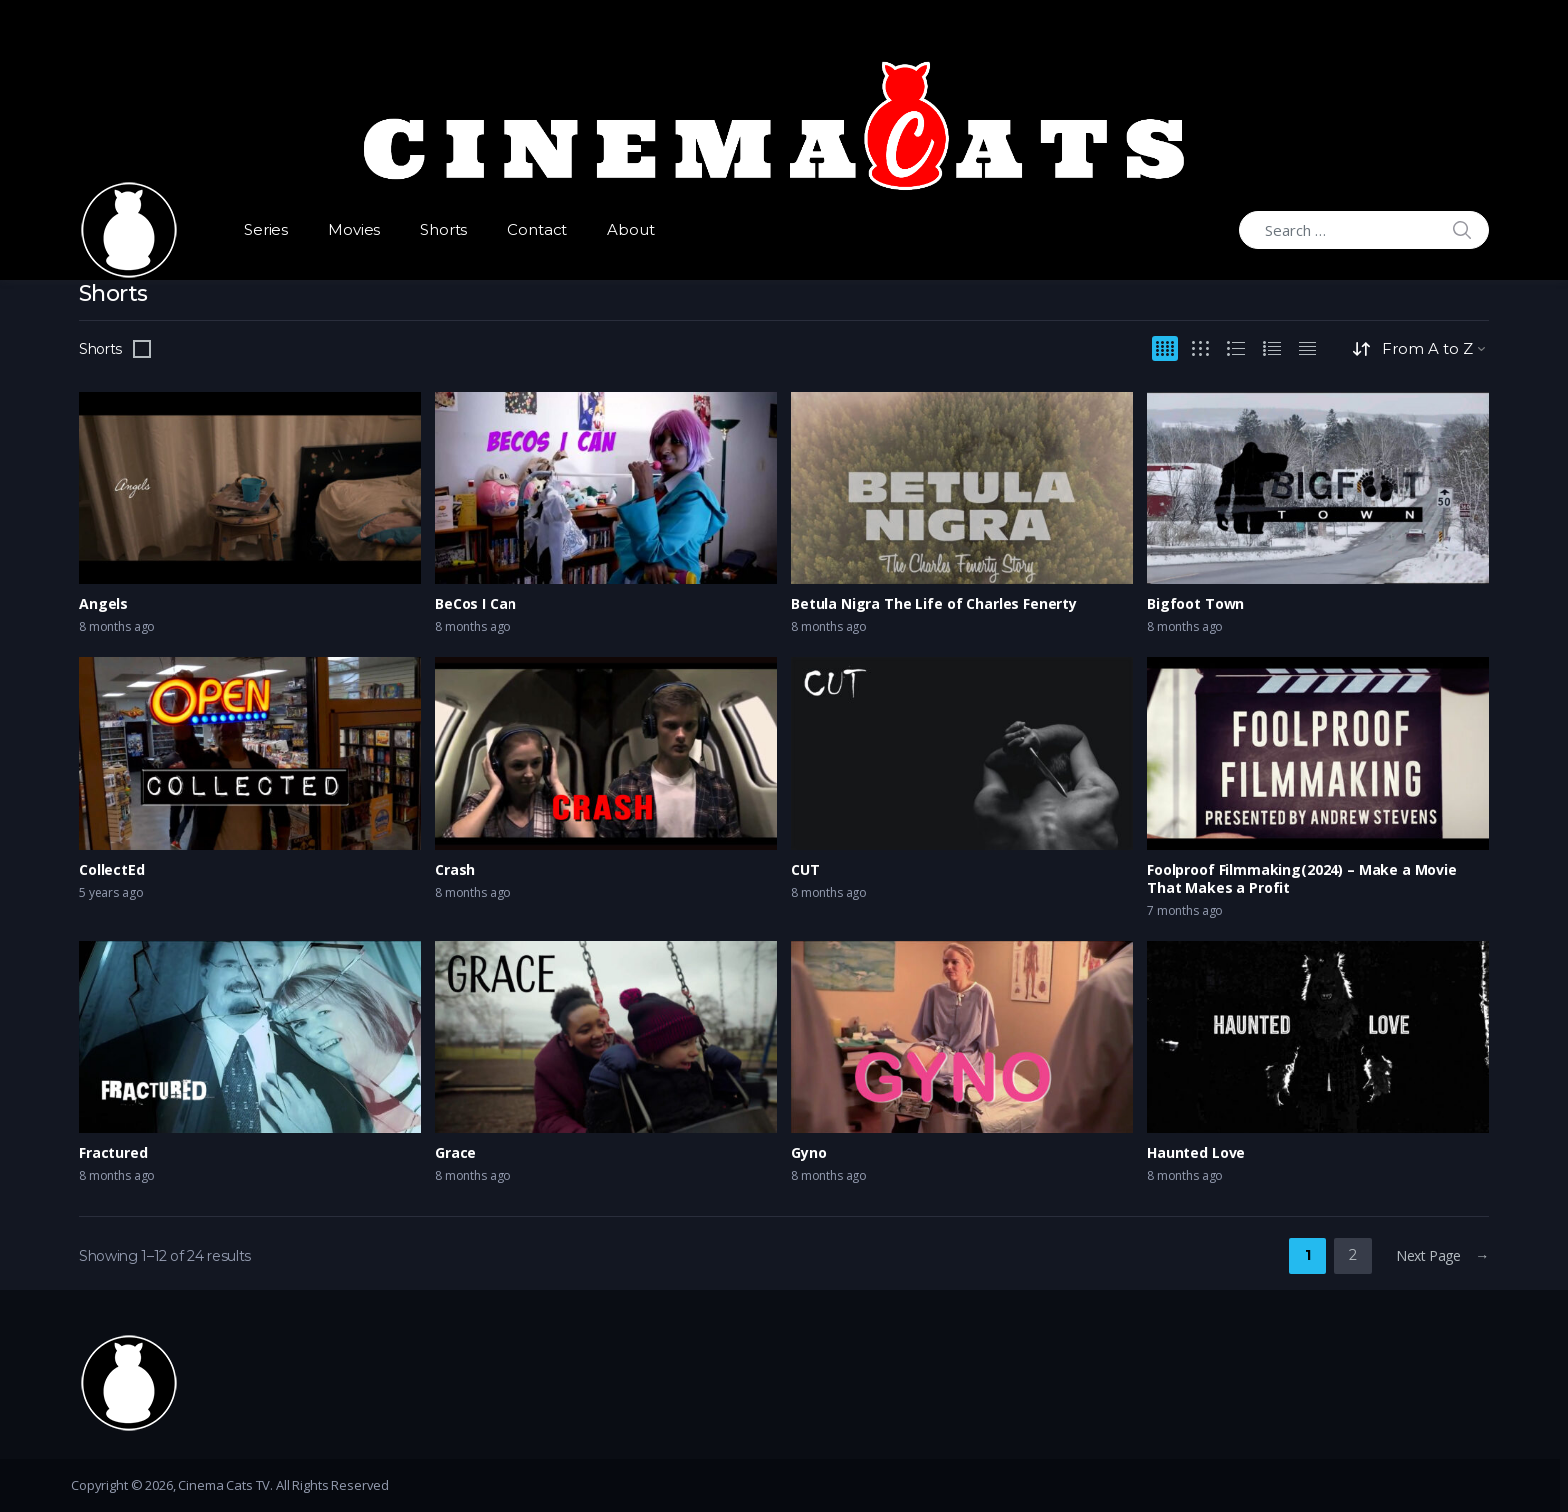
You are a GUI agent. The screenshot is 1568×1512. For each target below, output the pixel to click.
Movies (354, 229)
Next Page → (1442, 1255)
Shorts (443, 229)
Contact (537, 229)
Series (266, 229)
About (630, 229)
